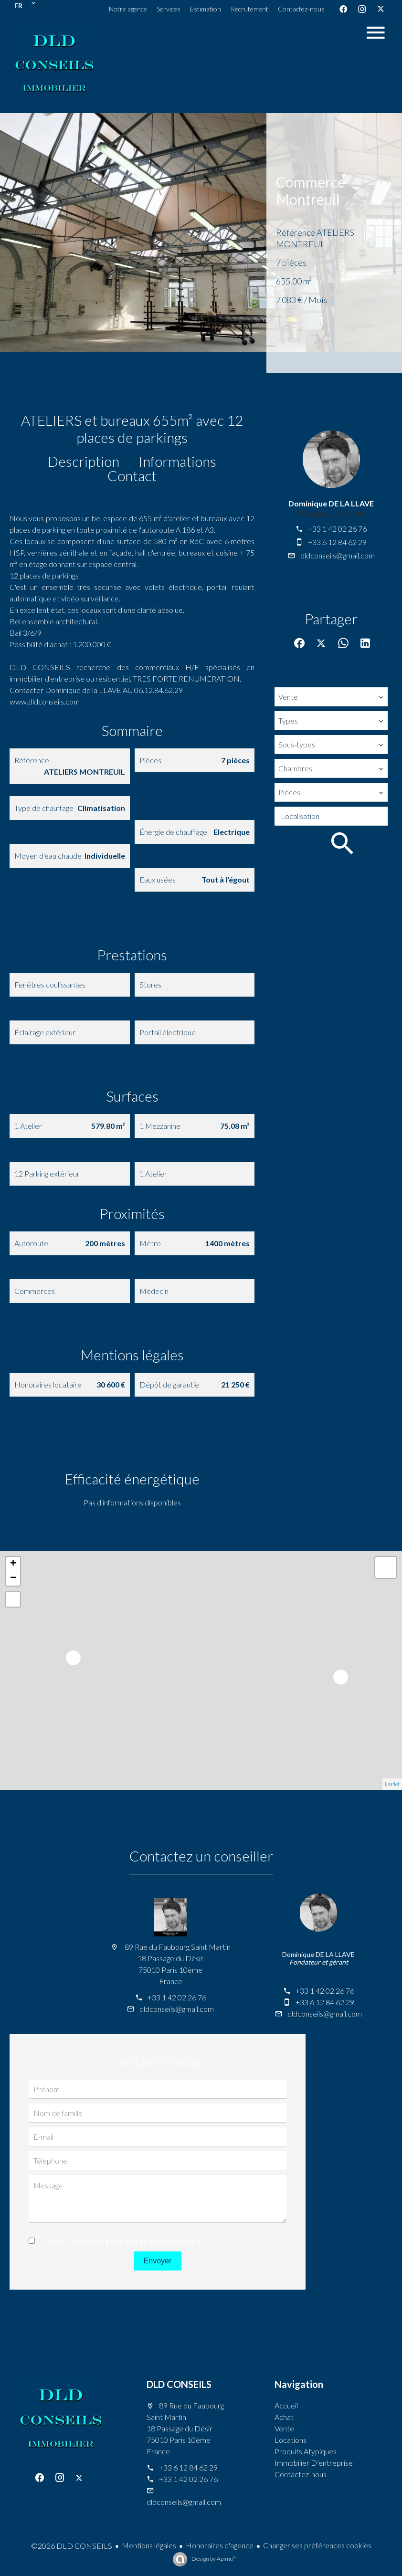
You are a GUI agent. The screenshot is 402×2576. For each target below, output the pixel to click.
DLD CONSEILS (179, 2384)
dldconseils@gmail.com (337, 555)
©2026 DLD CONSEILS (71, 2545)
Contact (132, 475)
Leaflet (392, 1784)
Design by (213, 2558)
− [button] (13, 1578)
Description (83, 461)
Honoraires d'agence (220, 2545)
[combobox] (331, 696)
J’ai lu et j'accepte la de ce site (137, 2240)
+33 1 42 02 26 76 (337, 528)
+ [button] (13, 1564)
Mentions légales (149, 2545)
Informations (177, 461)
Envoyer (158, 2261)
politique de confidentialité (153, 2240)
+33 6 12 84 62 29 (337, 542)
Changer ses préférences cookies (317, 2545)
